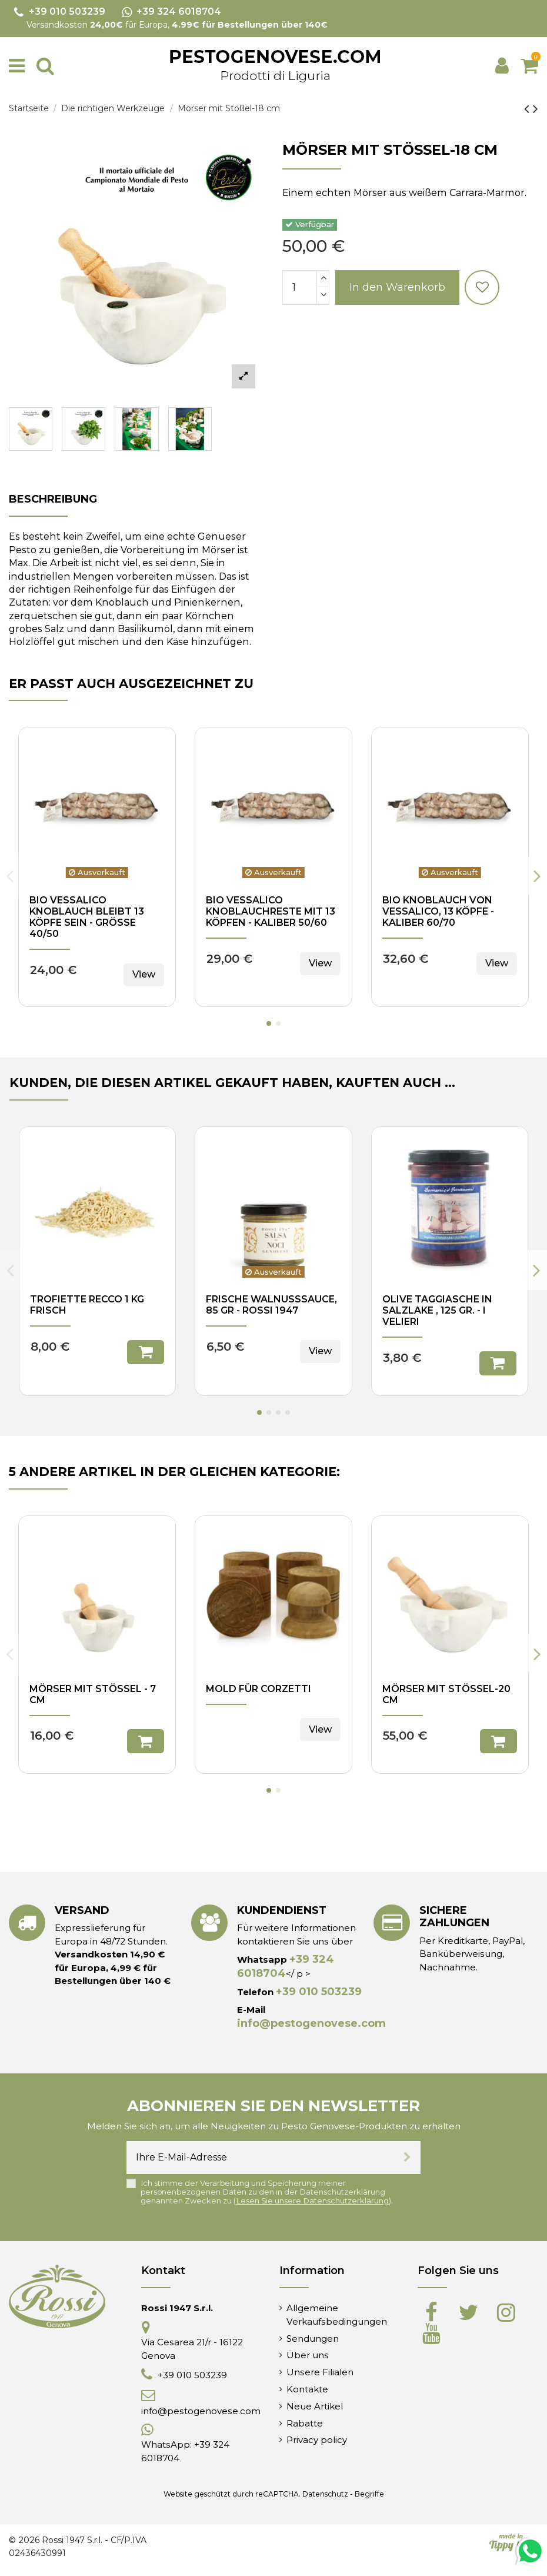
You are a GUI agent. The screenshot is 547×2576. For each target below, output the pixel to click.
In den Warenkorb (397, 287)
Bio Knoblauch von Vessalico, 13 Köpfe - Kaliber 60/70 (438, 911)
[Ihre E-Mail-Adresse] (260, 2157)
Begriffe (369, 2493)
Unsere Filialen (319, 2372)
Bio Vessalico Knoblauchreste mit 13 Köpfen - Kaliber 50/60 (270, 911)
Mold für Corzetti (258, 1688)
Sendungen (312, 2338)
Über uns (307, 2355)
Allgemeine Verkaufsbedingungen (336, 2314)
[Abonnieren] (407, 2157)
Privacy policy (316, 2439)
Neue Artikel (314, 2406)
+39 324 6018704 (285, 1966)
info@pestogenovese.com (311, 2023)
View (143, 974)
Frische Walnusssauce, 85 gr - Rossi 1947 (271, 1305)
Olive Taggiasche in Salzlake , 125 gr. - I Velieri (437, 1310)
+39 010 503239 (319, 1991)
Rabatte (304, 2423)
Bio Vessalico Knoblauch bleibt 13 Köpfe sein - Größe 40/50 (86, 917)
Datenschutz (325, 2493)
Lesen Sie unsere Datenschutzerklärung (312, 2200)
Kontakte (307, 2389)
